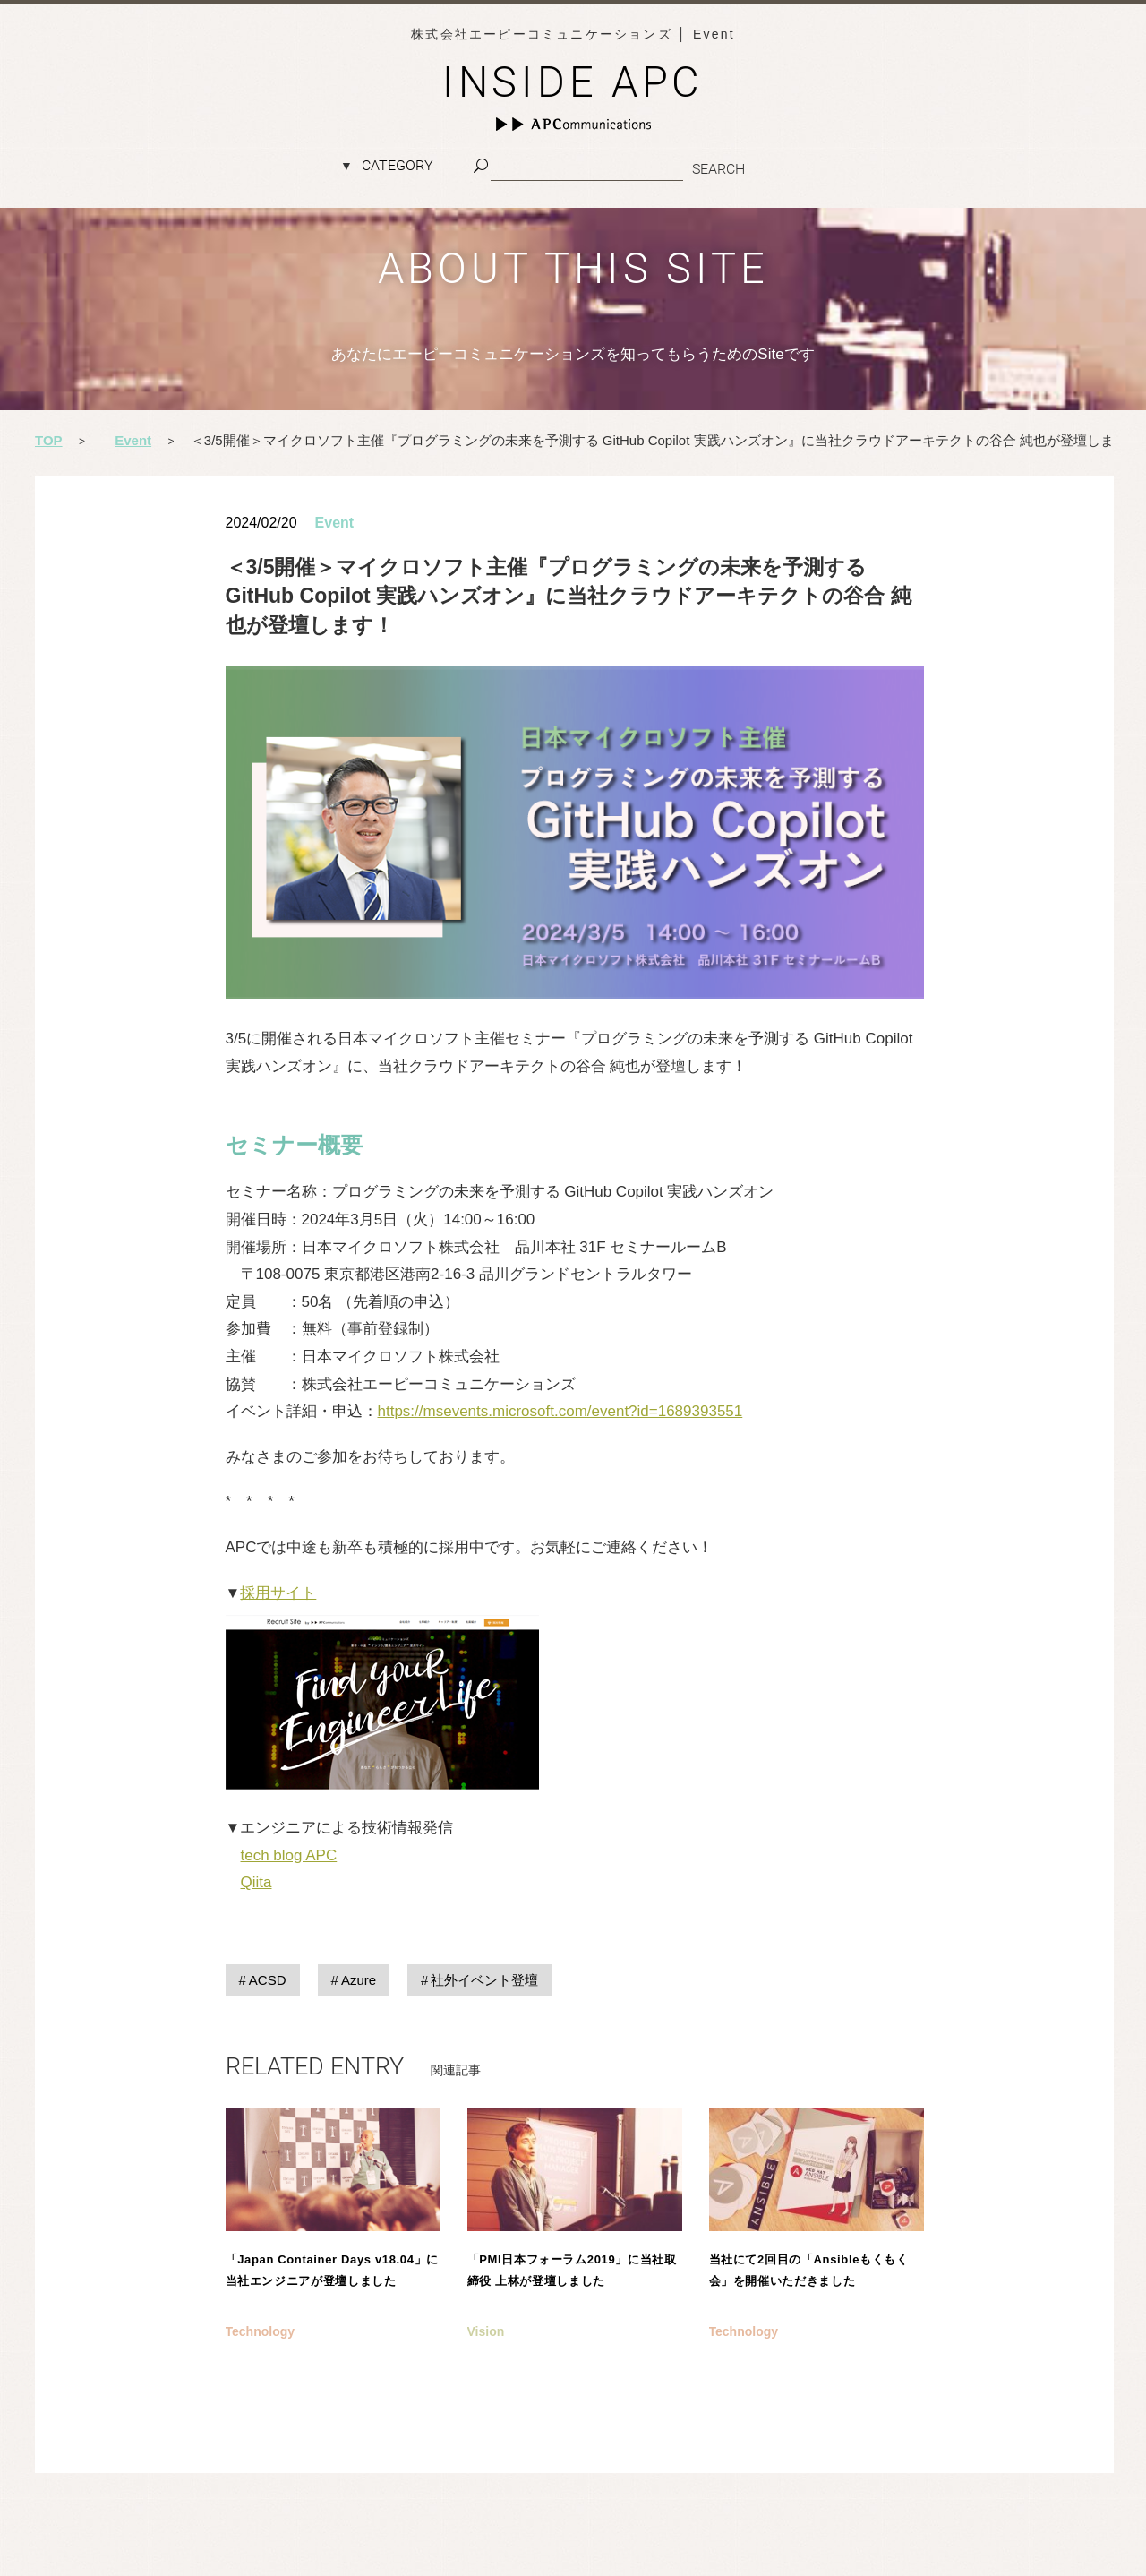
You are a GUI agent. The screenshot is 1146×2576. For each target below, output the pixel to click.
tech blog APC (289, 1855)
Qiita (256, 1882)
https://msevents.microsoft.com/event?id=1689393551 (560, 1411)
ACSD (267, 1980)
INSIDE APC (573, 82)
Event (335, 522)
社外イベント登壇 (484, 1980)
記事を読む (333, 2257)
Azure (358, 1980)
